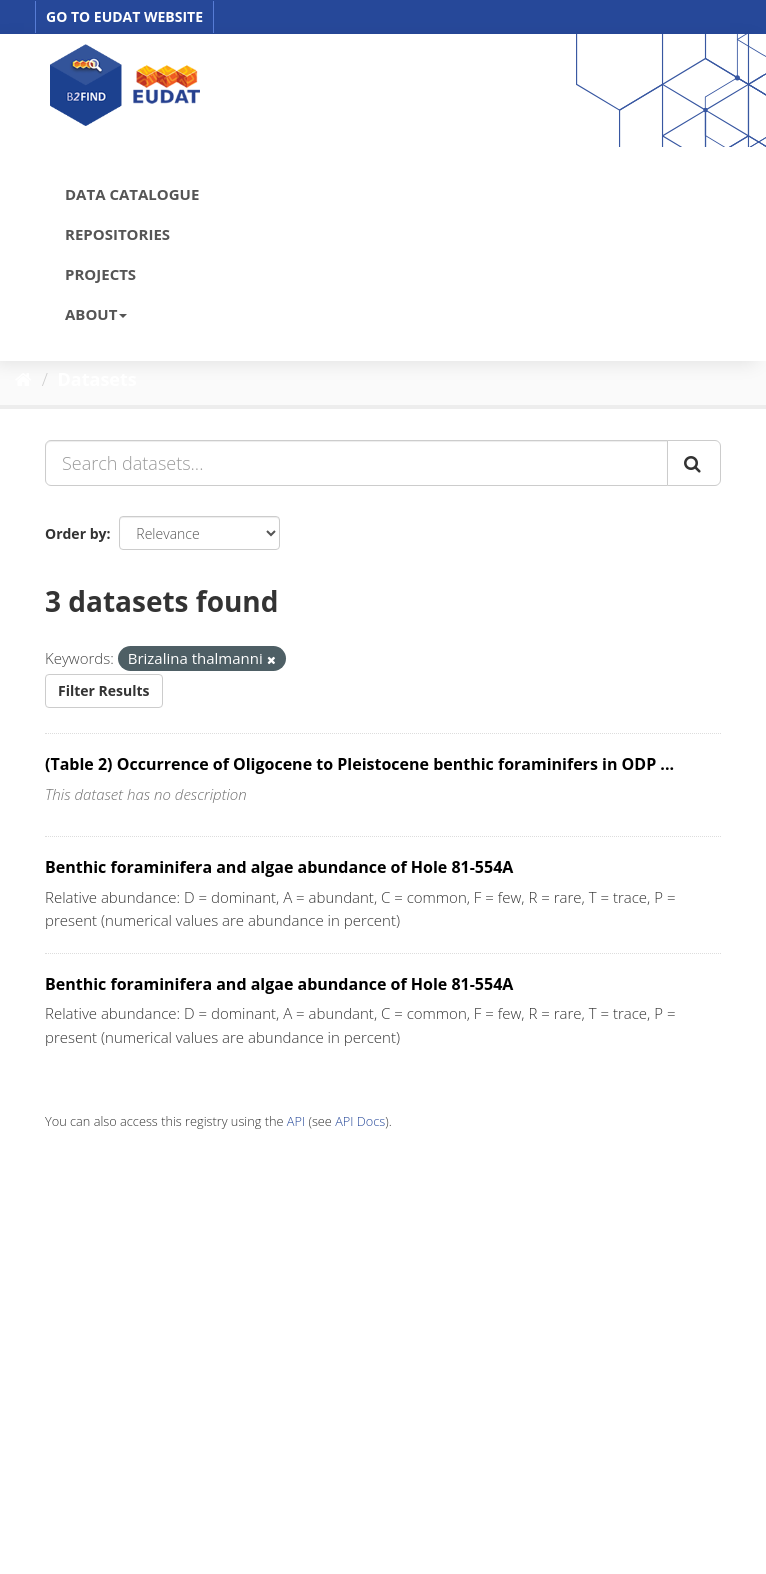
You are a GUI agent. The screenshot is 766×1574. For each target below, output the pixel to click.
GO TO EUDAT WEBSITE (124, 16)
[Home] (23, 379)
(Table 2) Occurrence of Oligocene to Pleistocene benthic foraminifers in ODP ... (359, 764)
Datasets (97, 379)
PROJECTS (100, 274)
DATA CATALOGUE (132, 194)
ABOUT (96, 314)
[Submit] (694, 463)
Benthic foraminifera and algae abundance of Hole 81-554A (279, 867)
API (296, 1121)
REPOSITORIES (117, 234)
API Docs (360, 1121)
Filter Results (104, 690)
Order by (75, 533)
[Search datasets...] (356, 463)
